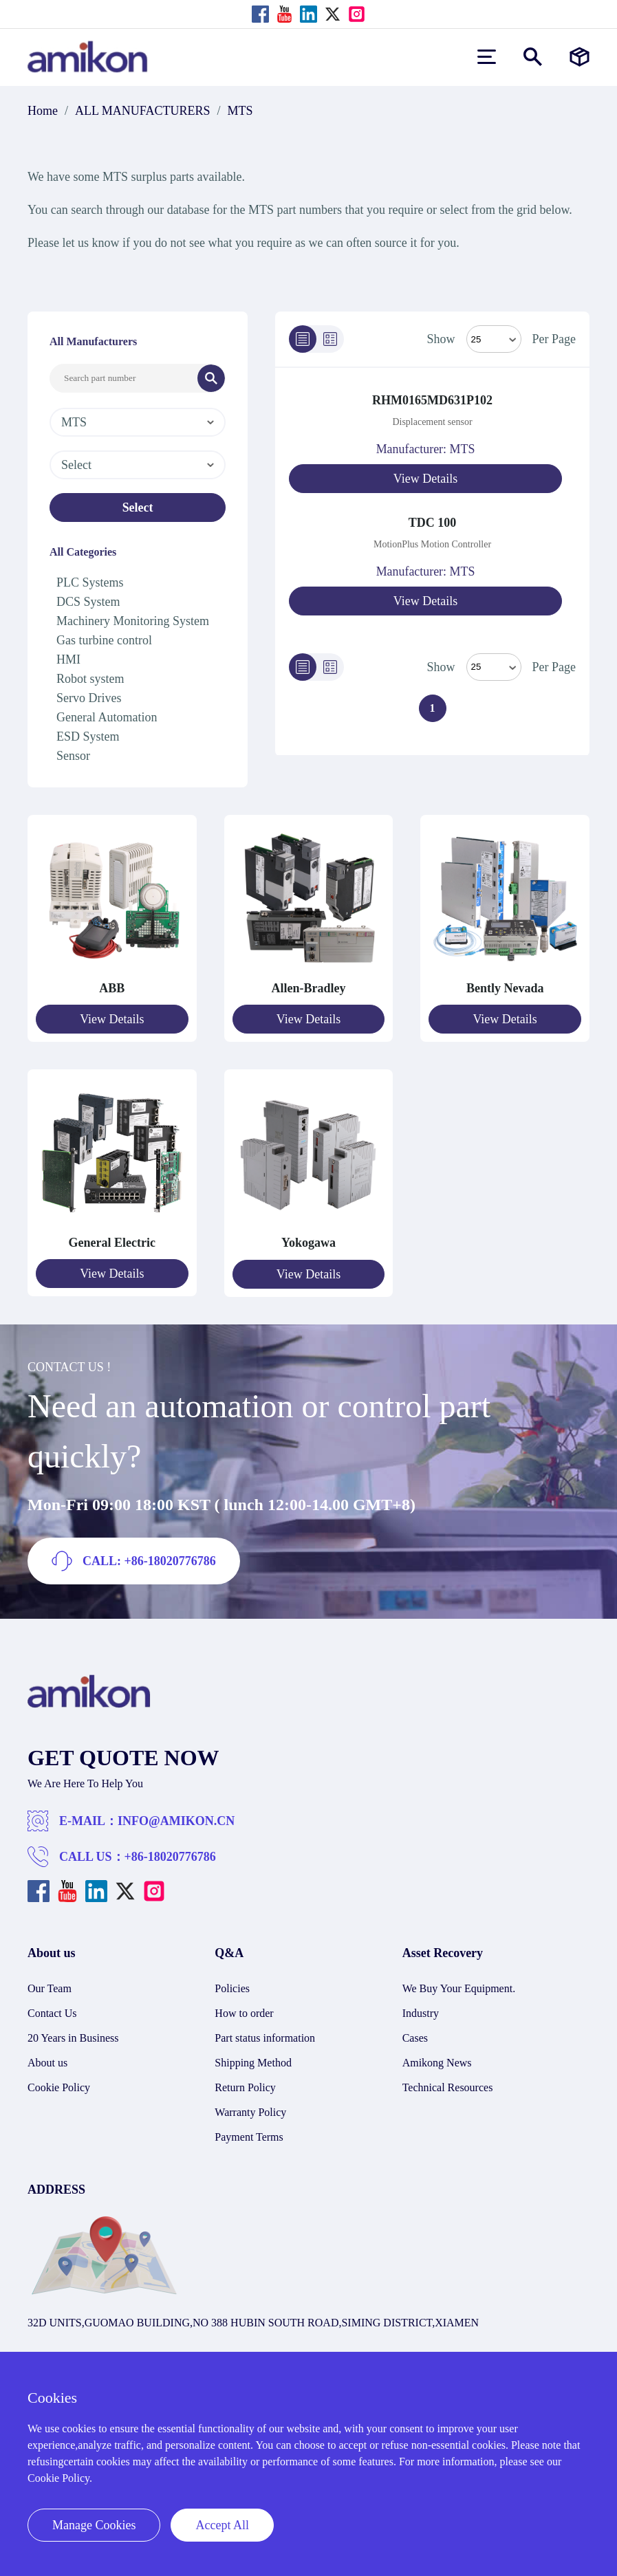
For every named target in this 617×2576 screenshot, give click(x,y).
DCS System (88, 602)
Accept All (221, 2525)
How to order (244, 2012)
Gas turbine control (104, 640)
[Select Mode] (494, 339)
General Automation (106, 717)
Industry (420, 2012)
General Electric (112, 1242)
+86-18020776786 (170, 1855)
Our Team (50, 1987)
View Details (425, 478)
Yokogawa (308, 1242)
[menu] (486, 57)
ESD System (88, 736)
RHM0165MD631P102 (432, 400)
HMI (68, 659)
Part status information (265, 2036)
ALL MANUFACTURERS (142, 111)
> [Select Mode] (494, 666)
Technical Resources (447, 2086)
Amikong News (437, 2061)
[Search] (211, 378)
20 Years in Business (73, 2036)
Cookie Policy (59, 2086)
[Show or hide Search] (532, 56)
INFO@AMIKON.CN (176, 1819)
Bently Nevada (505, 988)
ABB (112, 988)
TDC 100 (433, 522)
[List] (302, 339)
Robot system (90, 679)
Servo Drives (88, 698)
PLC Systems (90, 582)
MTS (240, 111)
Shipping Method (253, 2061)
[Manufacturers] (579, 57)
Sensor (73, 756)
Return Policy (245, 2086)
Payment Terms (249, 2135)
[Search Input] (123, 378)
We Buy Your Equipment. (459, 1987)
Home (43, 111)
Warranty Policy (250, 2111)
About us (47, 2061)
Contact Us (52, 2012)
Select (137, 507)
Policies (232, 1987)
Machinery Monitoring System (132, 621)
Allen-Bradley (308, 988)
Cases (415, 2036)
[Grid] (330, 339)
